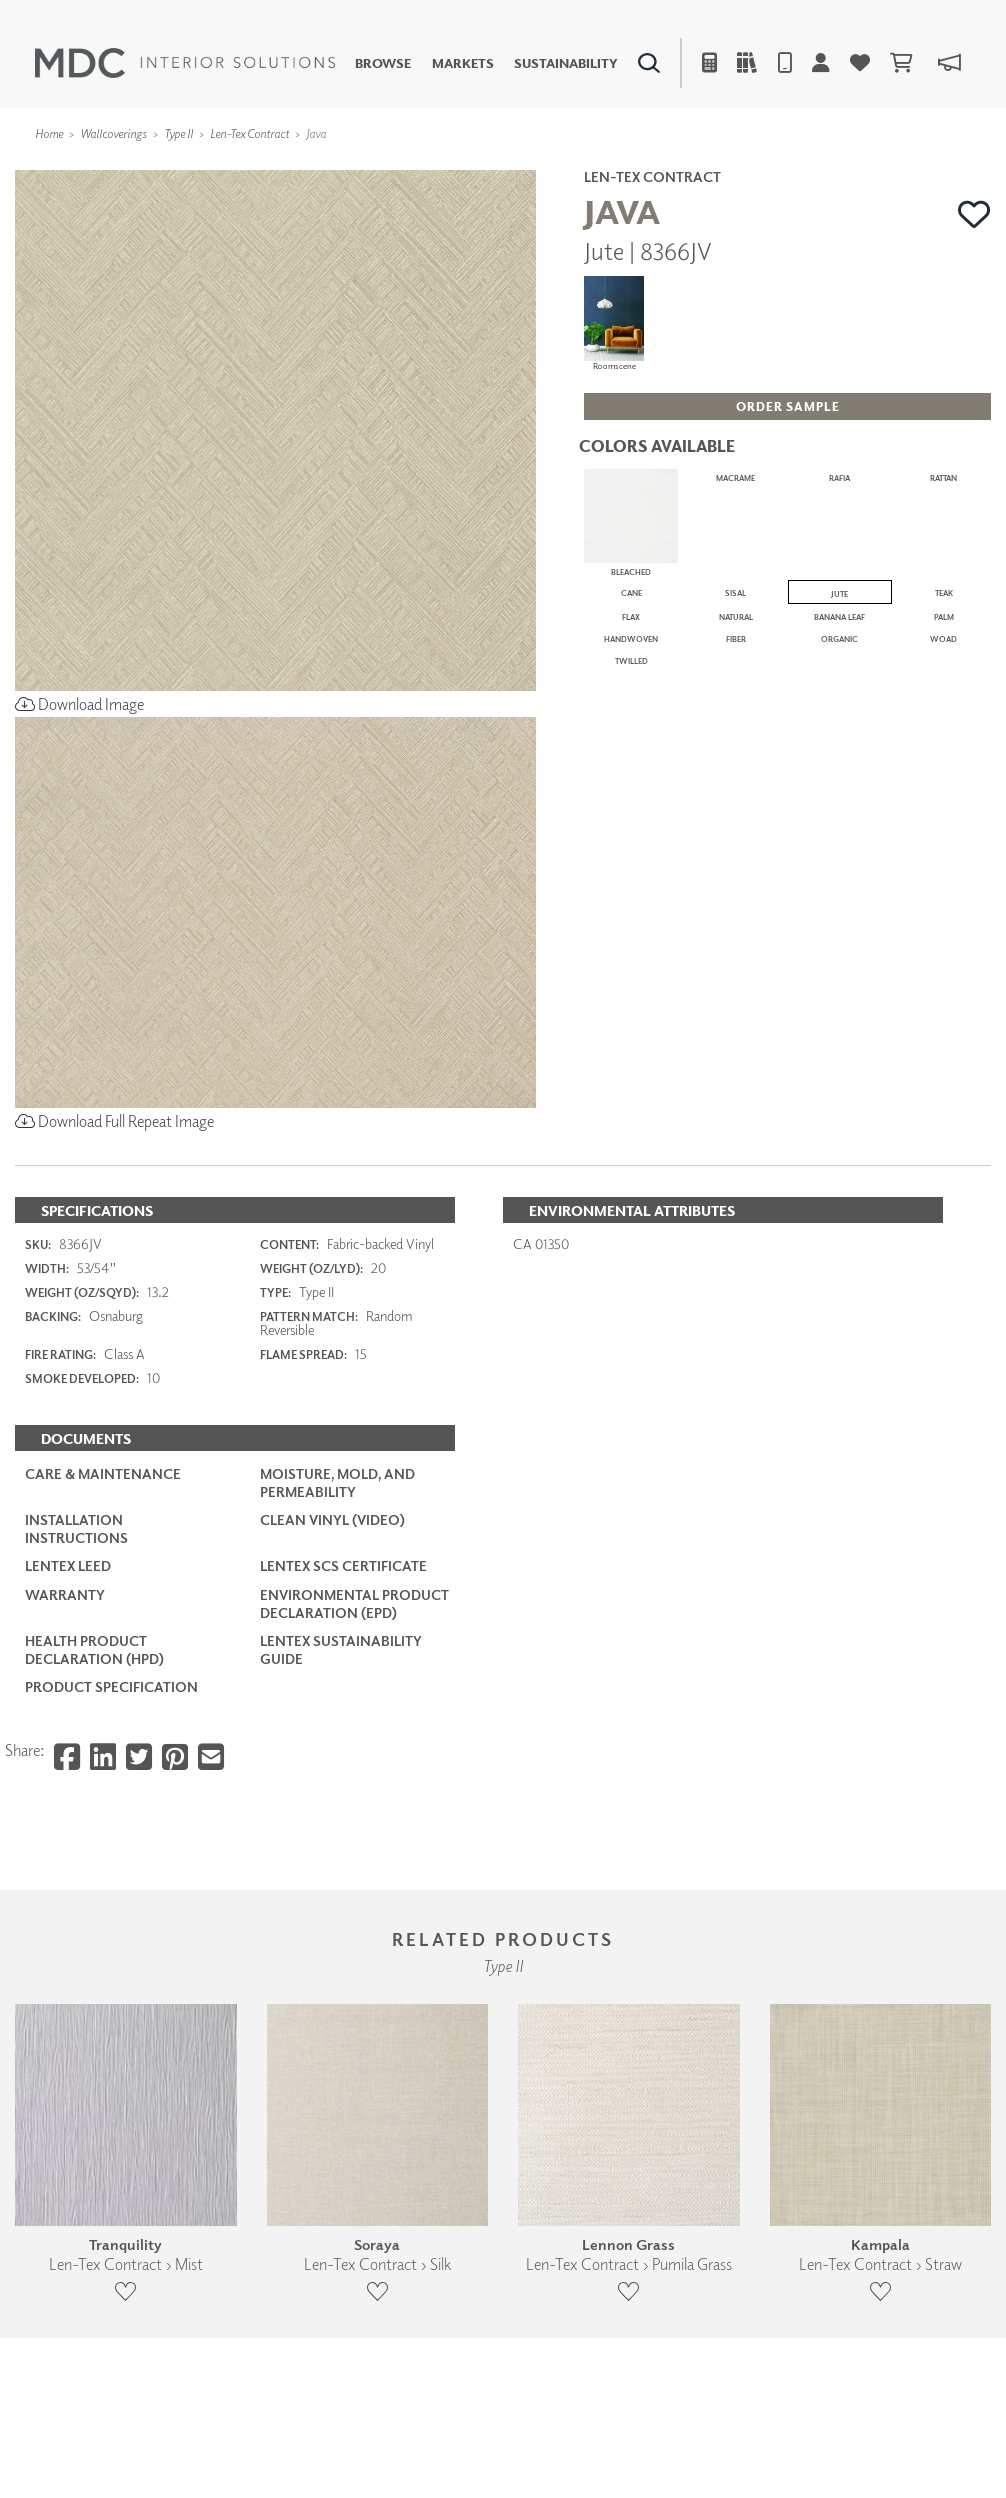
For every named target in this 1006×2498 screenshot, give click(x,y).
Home (49, 133)
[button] (974, 214)
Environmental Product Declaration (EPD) (354, 1603)
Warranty (65, 1594)
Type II (178, 133)
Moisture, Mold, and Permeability (337, 1482)
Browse (383, 63)
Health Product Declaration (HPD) (94, 1649)
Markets (463, 63)
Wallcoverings (113, 133)
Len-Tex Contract (249, 133)
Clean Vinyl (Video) (332, 1519)
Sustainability (566, 63)
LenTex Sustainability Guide (341, 1649)
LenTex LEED (68, 1565)
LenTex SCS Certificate (343, 1565)
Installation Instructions (76, 1528)
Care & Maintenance (103, 1473)
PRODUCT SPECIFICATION (111, 1686)
